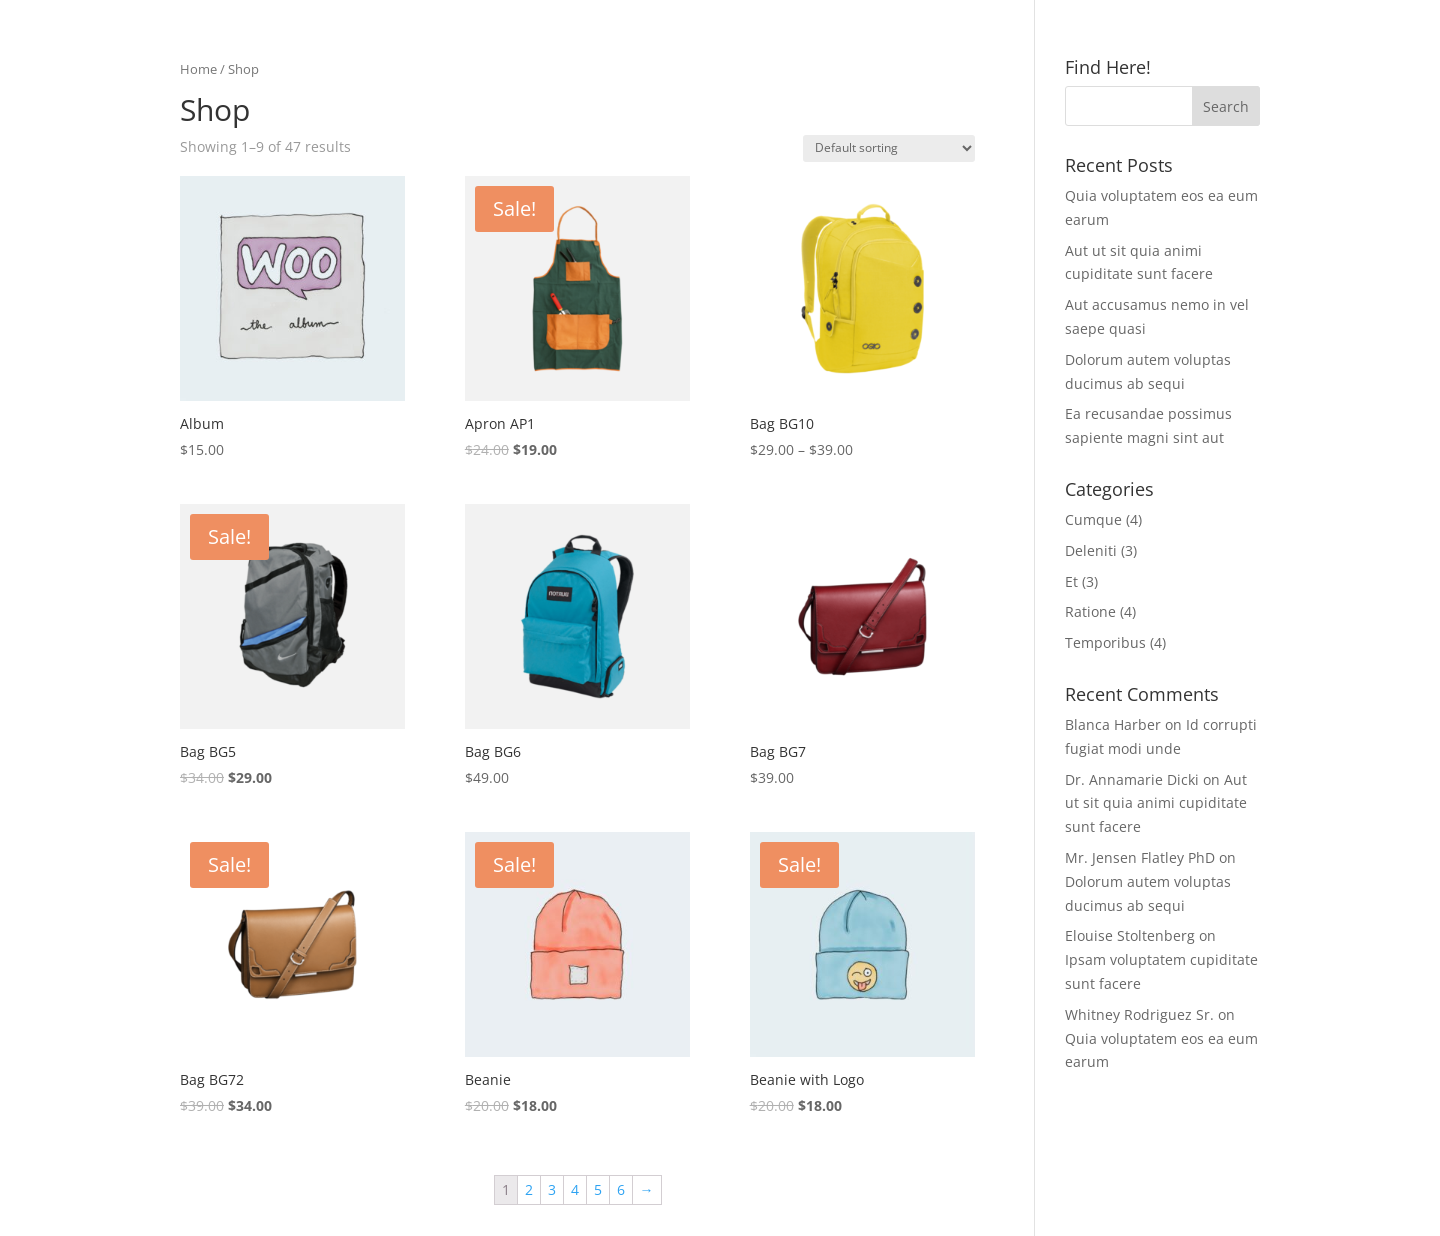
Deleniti (1091, 550)
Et (1071, 581)
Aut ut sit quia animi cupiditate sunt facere (1156, 803)
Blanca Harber (1113, 724)
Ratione (1090, 611)
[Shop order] (889, 148)
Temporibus (1105, 642)
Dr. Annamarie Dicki (1132, 779)
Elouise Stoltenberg (1130, 935)
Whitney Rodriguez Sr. (1139, 1014)
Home (198, 69)
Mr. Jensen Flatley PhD (1140, 857)
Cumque (1093, 519)
